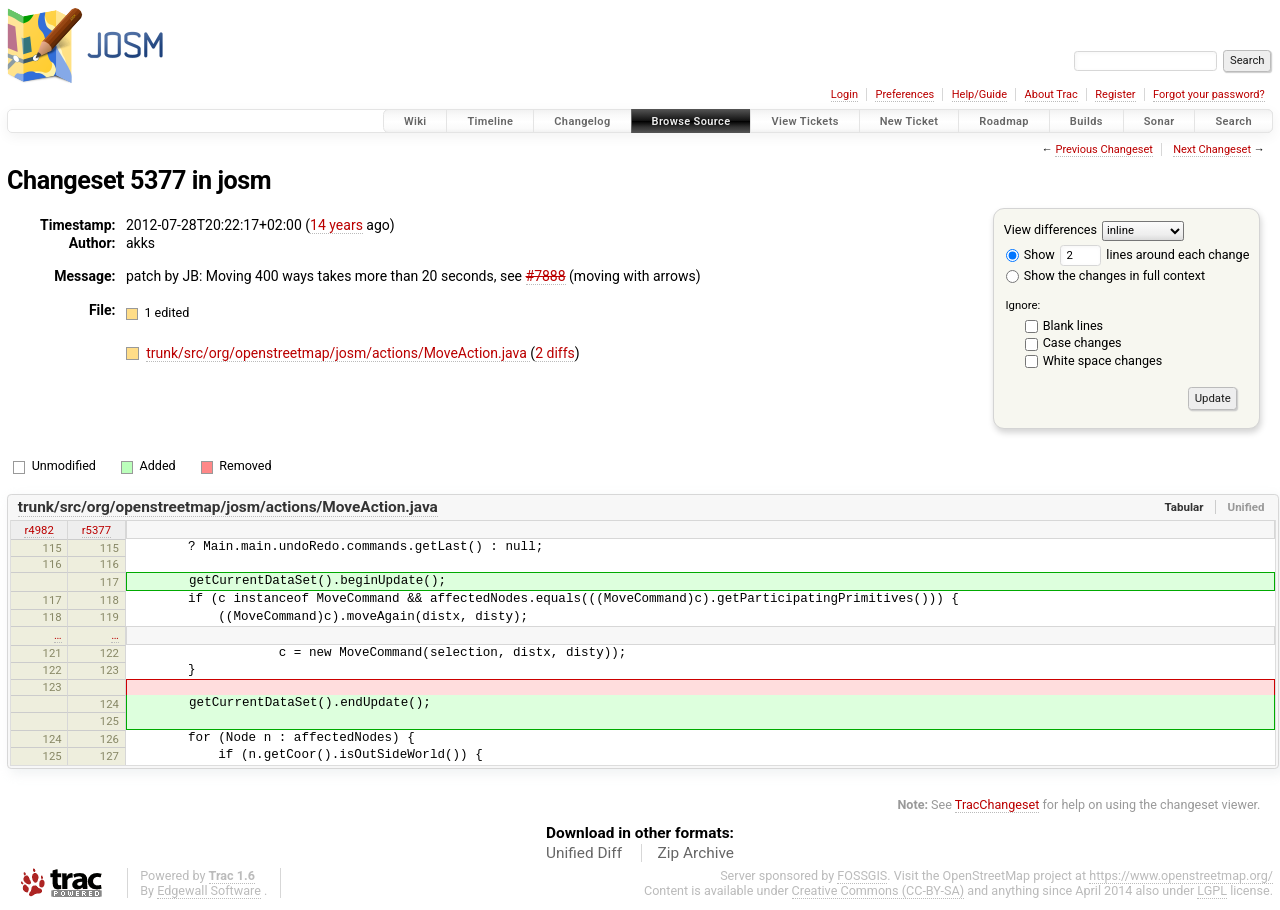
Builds (1086, 121)
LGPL (1212, 890)
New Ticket (909, 121)
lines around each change (1154, 254)
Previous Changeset (1103, 149)
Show (1030, 254)
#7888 (546, 276)
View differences (1050, 229)
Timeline (490, 121)
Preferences (904, 94)
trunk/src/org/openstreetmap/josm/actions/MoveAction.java (338, 353)
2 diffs (555, 353)
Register (1115, 94)
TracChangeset (997, 804)
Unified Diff (584, 853)
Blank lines (1073, 325)
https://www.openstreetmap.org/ (1181, 875)
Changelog (582, 121)
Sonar (1159, 121)
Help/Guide (979, 94)
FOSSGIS (862, 875)
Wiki (415, 121)
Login (844, 94)
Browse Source (691, 121)
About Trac (1051, 94)
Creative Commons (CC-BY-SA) (878, 890)
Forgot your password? (1209, 94)
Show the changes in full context (1105, 275)
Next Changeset (1212, 149)
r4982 (38, 530)
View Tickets (804, 121)
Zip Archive (696, 853)
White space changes (1103, 360)
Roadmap (1004, 121)
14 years (336, 225)
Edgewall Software (209, 890)
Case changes (1082, 342)
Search (1233, 121)
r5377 (96, 530)
